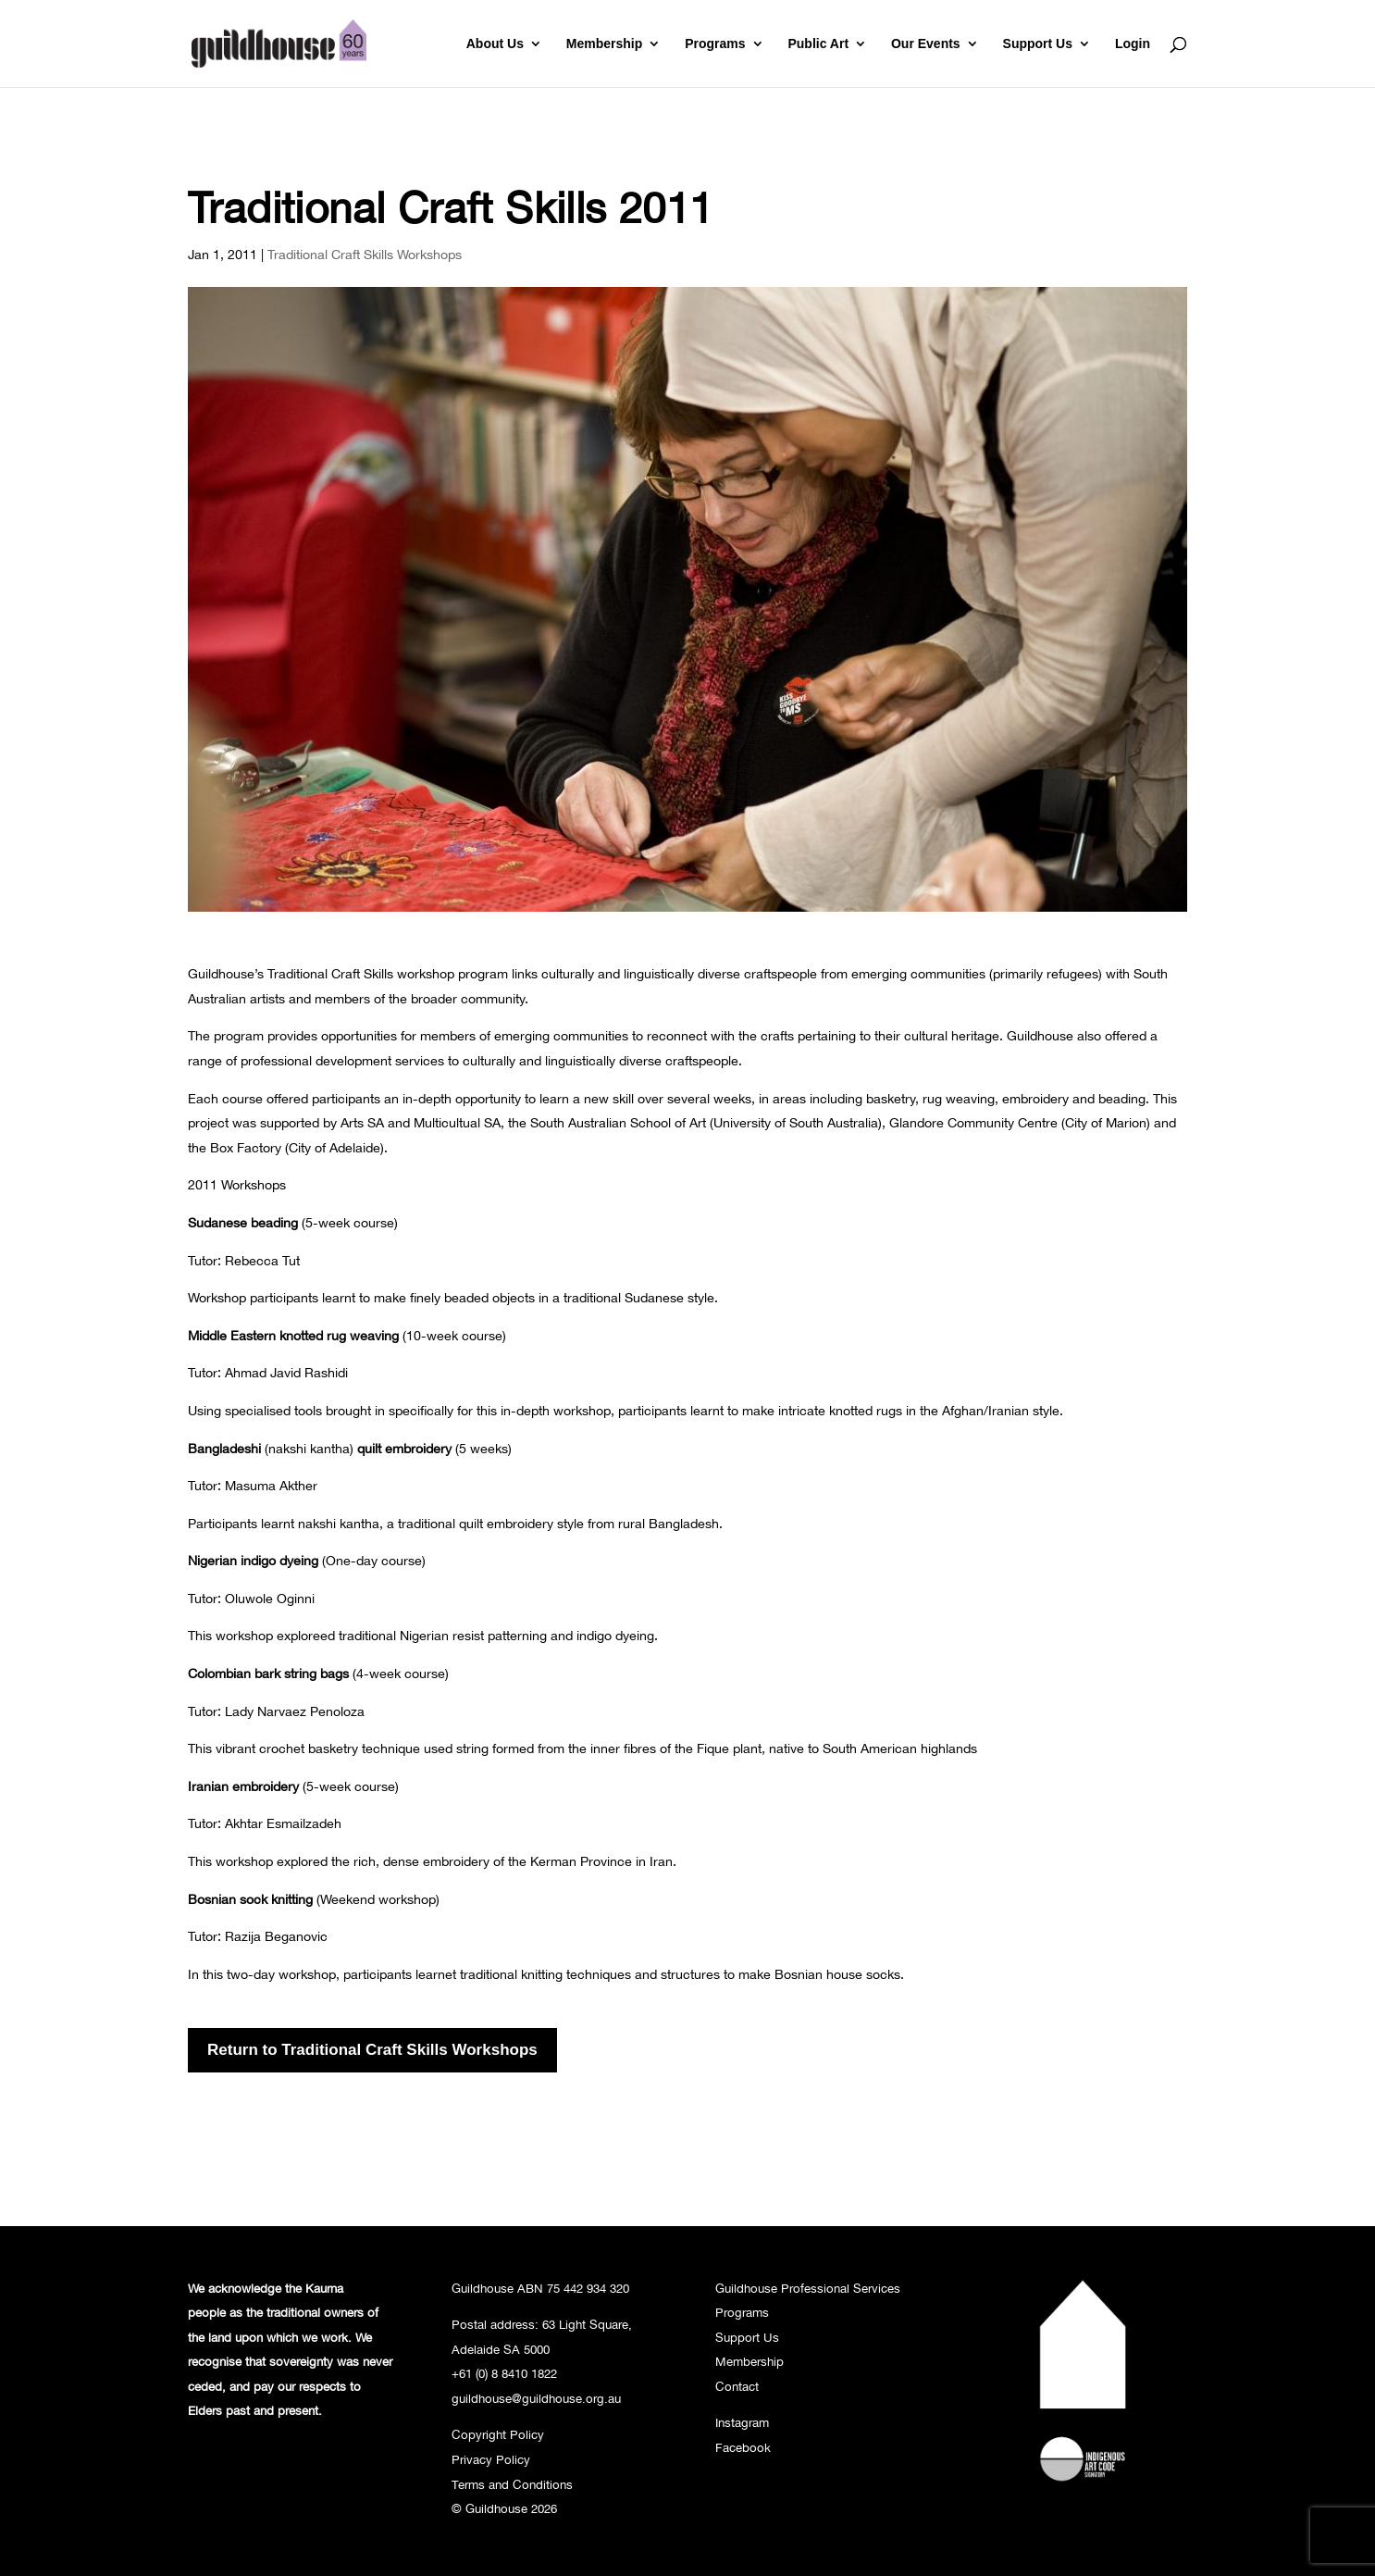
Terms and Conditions (512, 2484)
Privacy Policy (491, 2459)
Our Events (925, 44)
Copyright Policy (498, 2434)
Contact (737, 2386)
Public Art (818, 44)
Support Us (1037, 44)
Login (1132, 44)
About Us (495, 44)
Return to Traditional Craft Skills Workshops (372, 2050)
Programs (715, 44)
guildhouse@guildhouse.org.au (536, 2398)
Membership (604, 44)
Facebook (743, 2447)
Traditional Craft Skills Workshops (364, 254)
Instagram (742, 2422)
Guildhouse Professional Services (807, 2288)
